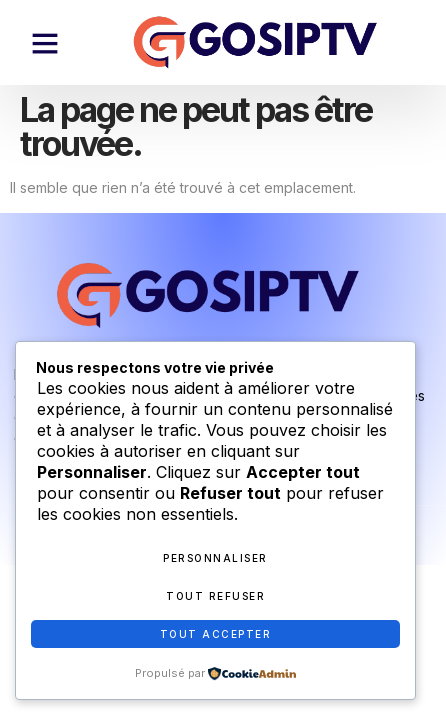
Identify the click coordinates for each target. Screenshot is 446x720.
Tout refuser (215, 596)
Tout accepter (216, 634)
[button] (45, 43)
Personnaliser (215, 558)
